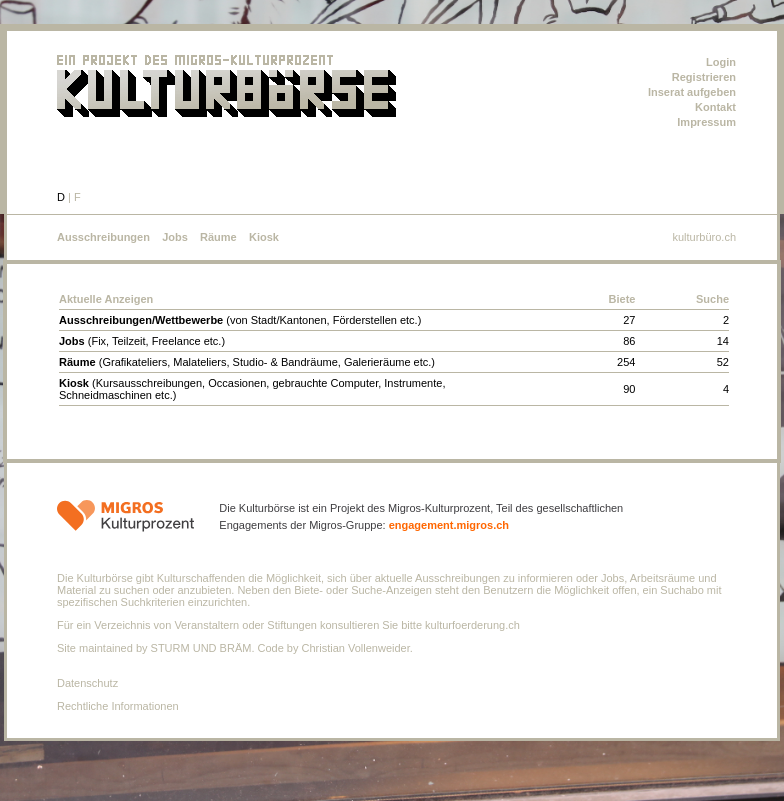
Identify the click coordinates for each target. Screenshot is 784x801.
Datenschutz (87, 683)
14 (723, 341)
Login (721, 62)
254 (626, 362)
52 (723, 362)
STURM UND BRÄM (201, 648)
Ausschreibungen (103, 237)
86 (629, 341)
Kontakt (715, 107)
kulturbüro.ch (704, 237)
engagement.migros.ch (449, 525)
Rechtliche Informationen (118, 706)
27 (629, 320)
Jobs (175, 237)
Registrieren (704, 77)
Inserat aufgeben (692, 92)
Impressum (706, 122)
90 (629, 389)
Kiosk (264, 237)
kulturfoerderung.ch (472, 625)
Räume (218, 237)
